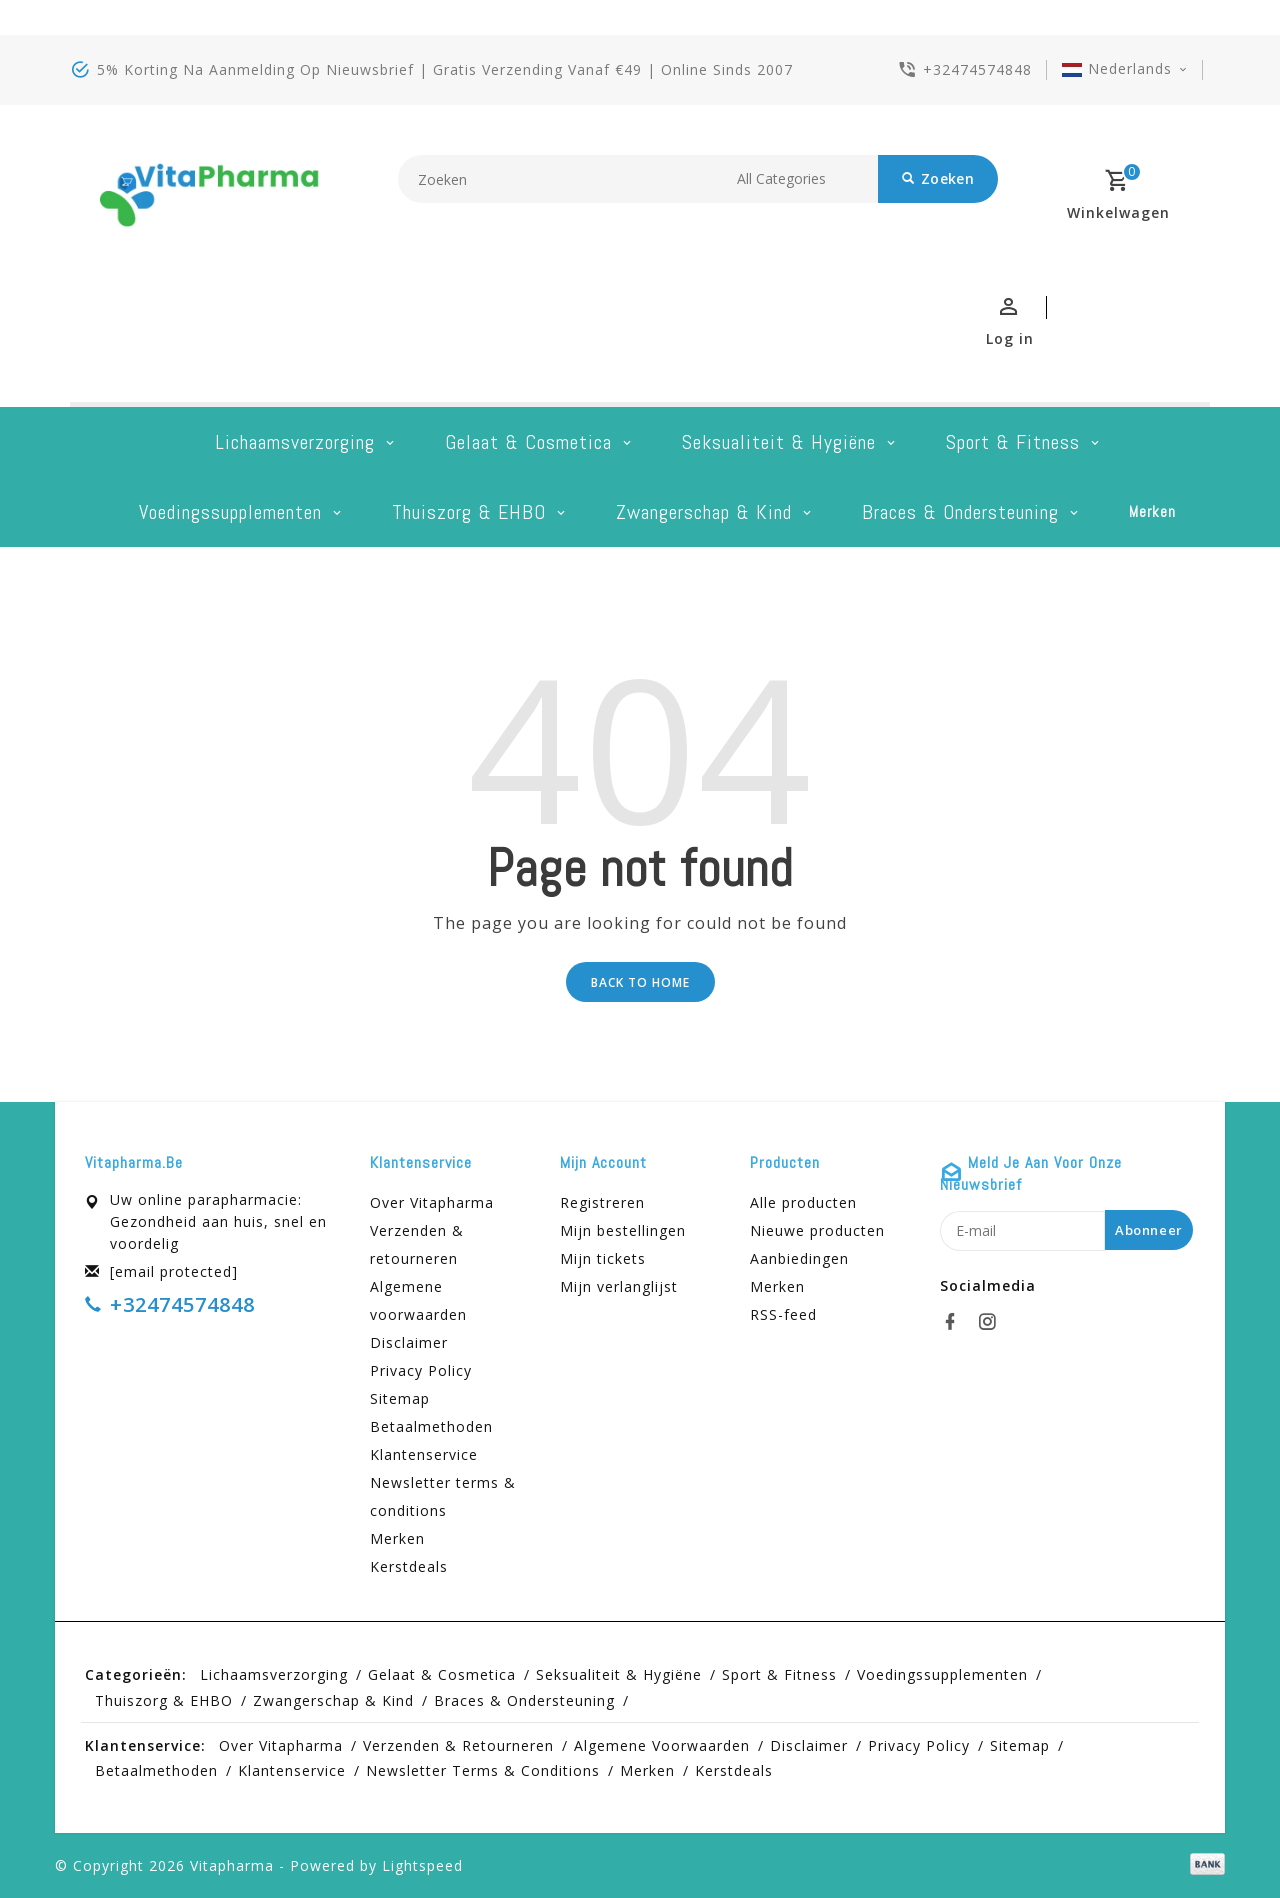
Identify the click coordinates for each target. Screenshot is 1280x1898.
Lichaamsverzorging (295, 442)
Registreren (602, 1202)
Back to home (640, 982)
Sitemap (400, 1398)
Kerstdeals (409, 1566)
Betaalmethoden (431, 1426)
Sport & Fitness (1013, 442)
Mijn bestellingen (623, 1230)
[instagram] (993, 1322)
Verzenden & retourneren (417, 1244)
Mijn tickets (603, 1258)
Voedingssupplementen (230, 512)
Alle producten (803, 1202)
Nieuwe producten (817, 1230)
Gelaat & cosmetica (528, 442)
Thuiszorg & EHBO (469, 512)
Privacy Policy (421, 1370)
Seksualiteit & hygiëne (779, 442)
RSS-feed (783, 1314)
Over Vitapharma (432, 1202)
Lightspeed (422, 1865)
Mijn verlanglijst (619, 1286)
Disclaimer (409, 1342)
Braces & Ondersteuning (960, 512)
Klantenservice (424, 1454)
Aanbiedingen (799, 1258)
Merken (1152, 511)
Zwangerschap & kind (704, 512)
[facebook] (956, 1322)
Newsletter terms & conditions (443, 1496)
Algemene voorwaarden (418, 1300)
